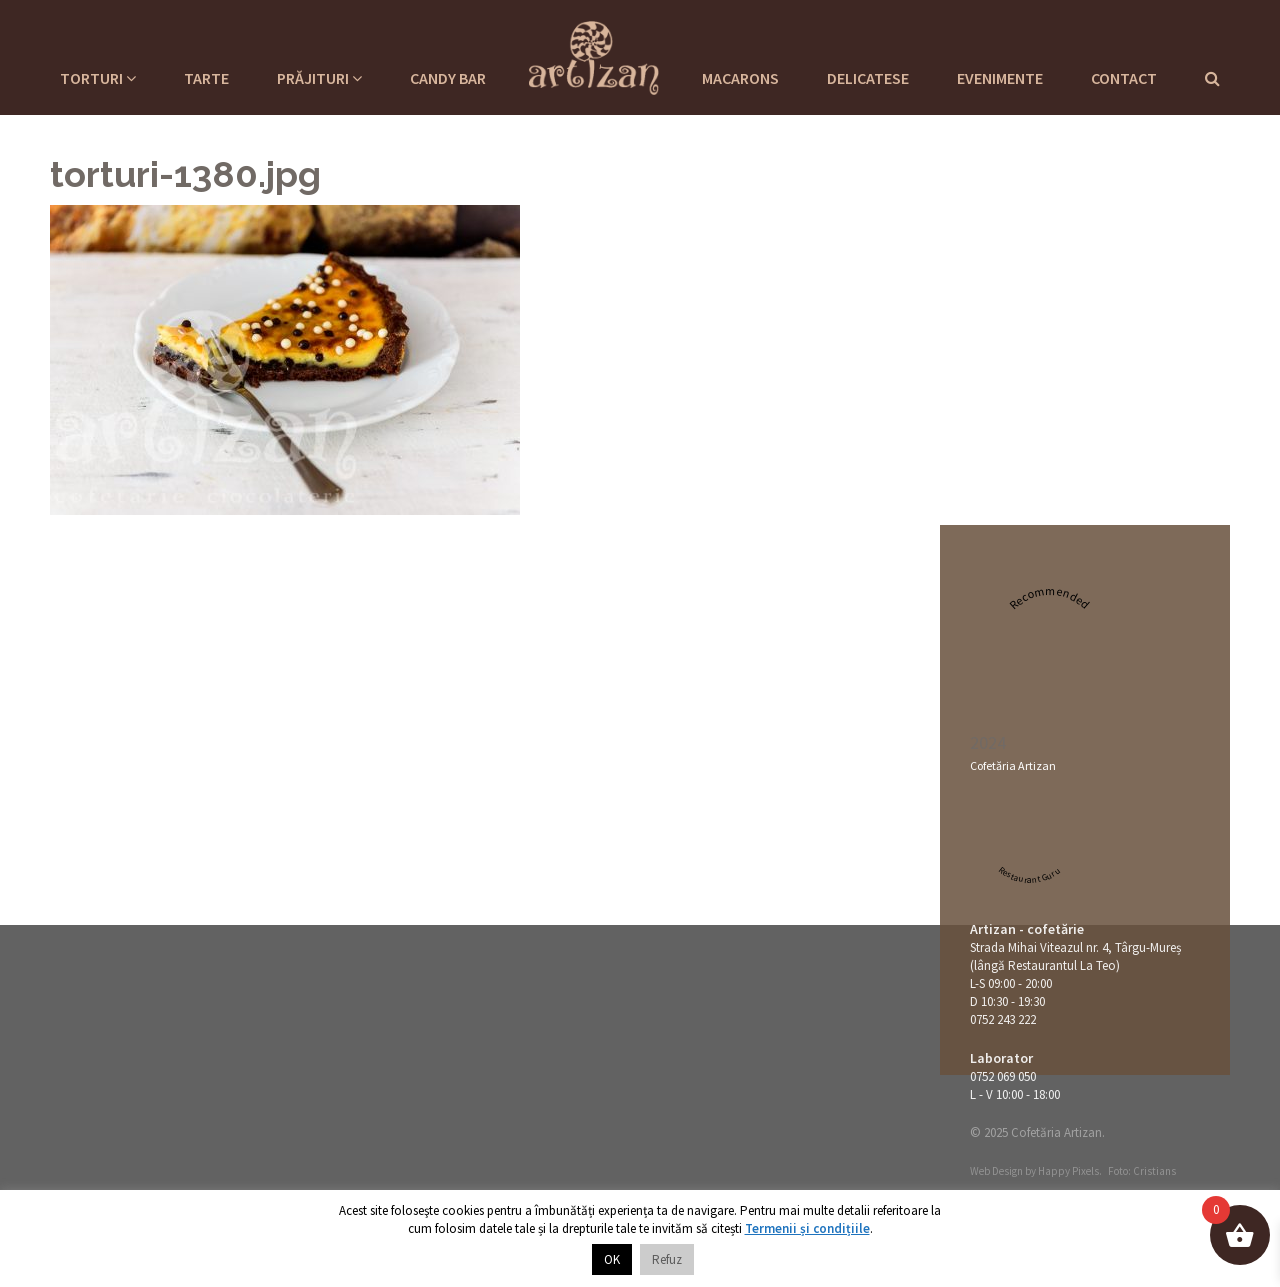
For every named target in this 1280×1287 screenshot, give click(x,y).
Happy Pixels (1068, 1171)
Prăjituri (319, 78)
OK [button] (612, 1259)
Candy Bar (448, 78)
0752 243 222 (1003, 1019)
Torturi (98, 78)
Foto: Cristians (1142, 1171)
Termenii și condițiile (807, 1228)
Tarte (206, 78)
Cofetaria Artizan (594, 55)
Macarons (740, 78)
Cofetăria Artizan (1013, 765)
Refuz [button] (667, 1259)
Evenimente (1000, 78)
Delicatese (868, 78)
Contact (1124, 78)
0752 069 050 (1003, 1076)
